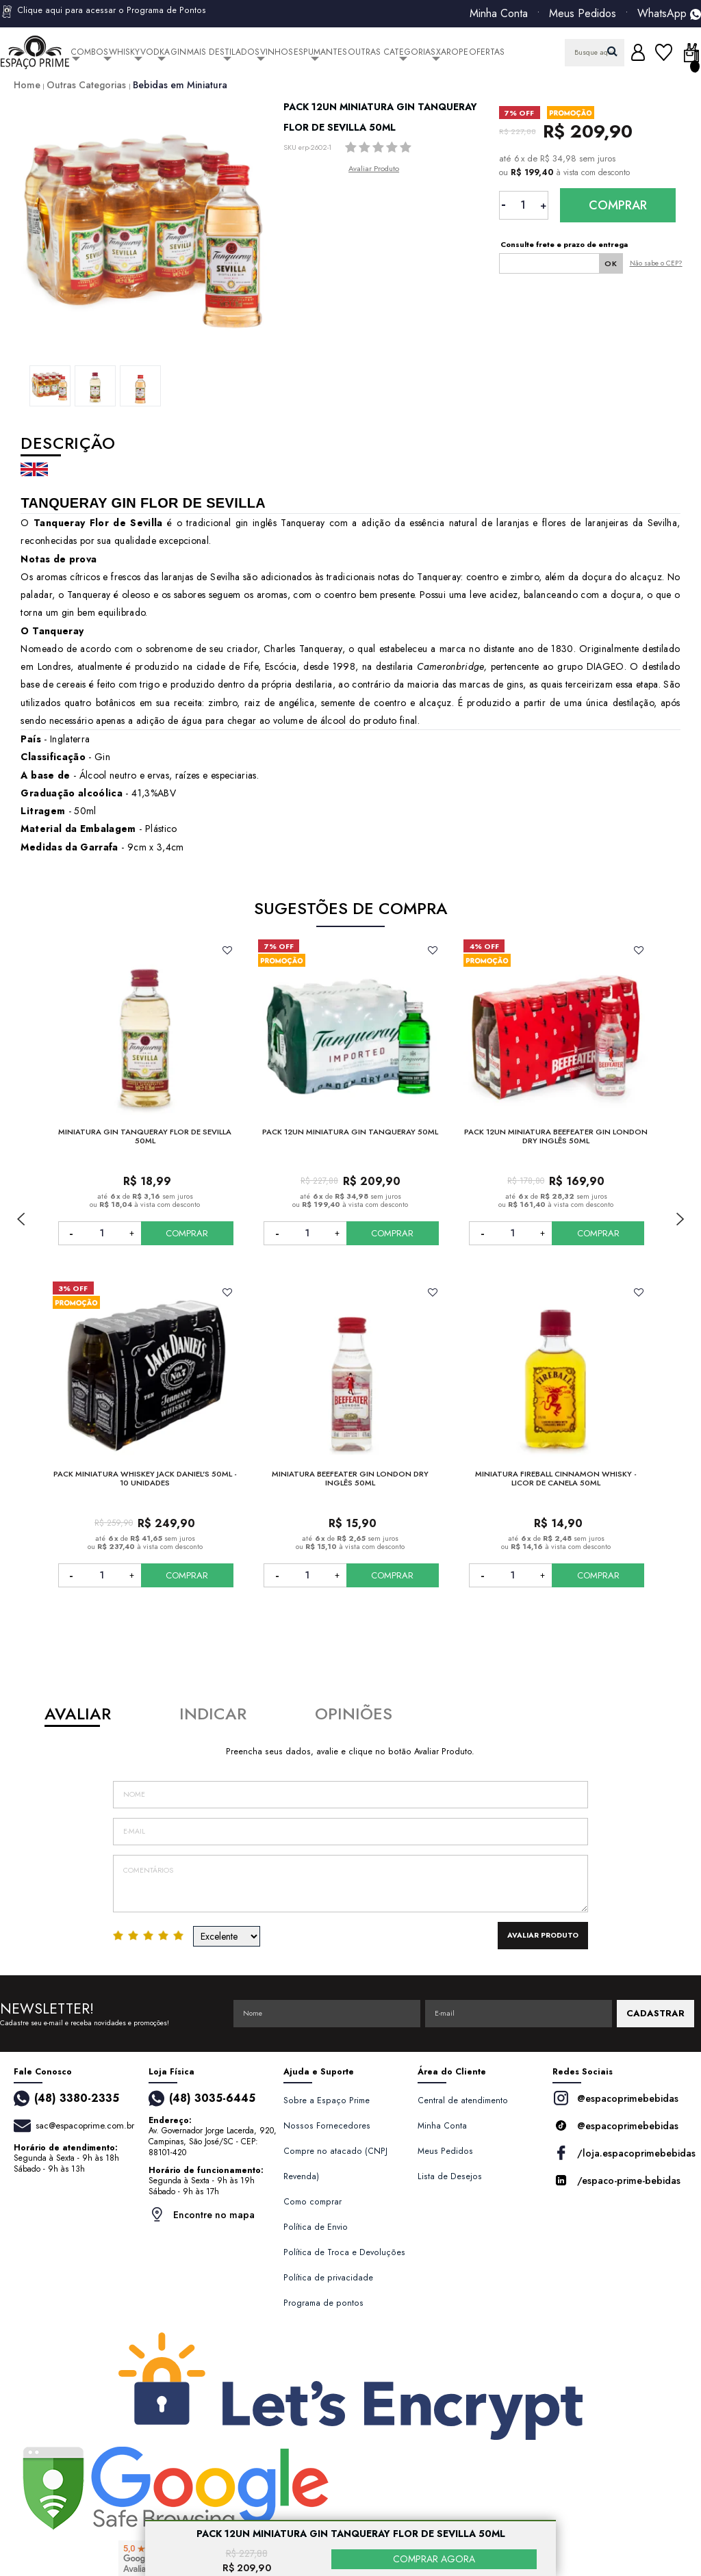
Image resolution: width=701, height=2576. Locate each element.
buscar (612, 51)
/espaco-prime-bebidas (616, 2180)
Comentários (350, 1883)
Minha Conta (499, 14)
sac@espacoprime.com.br (85, 2125)
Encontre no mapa (202, 2214)
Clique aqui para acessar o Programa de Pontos (103, 11)
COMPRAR (187, 1233)
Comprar (618, 205)
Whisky (124, 52)
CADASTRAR (655, 2013)
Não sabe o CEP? (656, 263)
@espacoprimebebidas (615, 2098)
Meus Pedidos (582, 14)
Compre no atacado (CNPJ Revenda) (335, 2164)
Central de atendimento (463, 2100)
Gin (178, 52)
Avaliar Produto (373, 168)
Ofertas (487, 52)
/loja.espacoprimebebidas (619, 2152)
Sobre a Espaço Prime (326, 2100)
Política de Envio (315, 2227)
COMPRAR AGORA (434, 2559)
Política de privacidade (328, 2278)
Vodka (155, 52)
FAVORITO (227, 950)
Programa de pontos (323, 2303)
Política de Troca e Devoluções (344, 2252)
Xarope (452, 52)
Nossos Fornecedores (326, 2126)
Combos (89, 52)
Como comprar (312, 2202)
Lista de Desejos (450, 2176)
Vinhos (276, 52)
